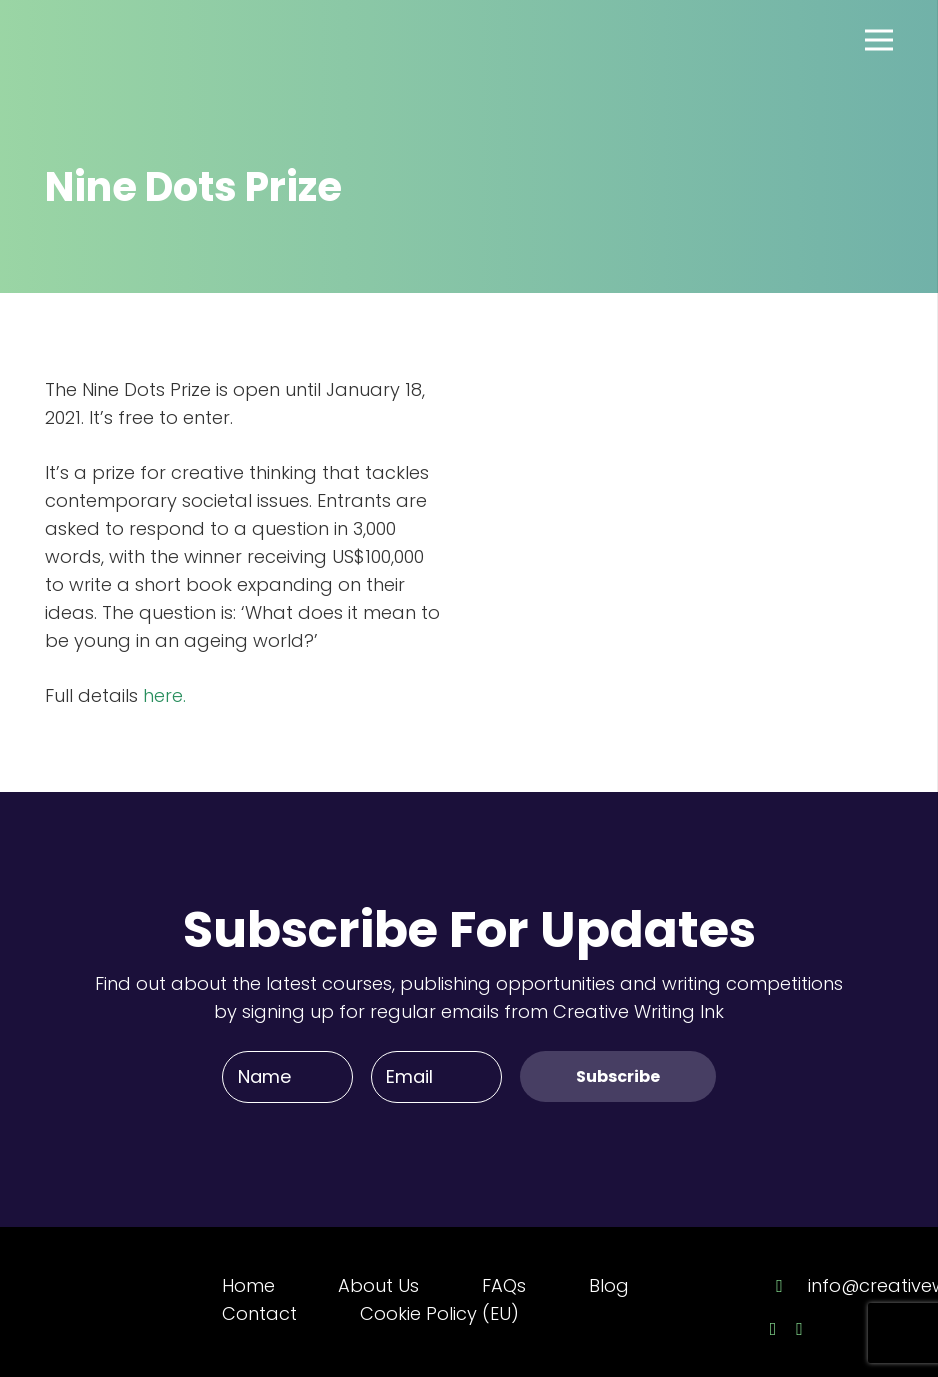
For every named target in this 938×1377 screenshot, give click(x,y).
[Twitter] (799, 1329)
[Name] (287, 1077)
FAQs (504, 1285)
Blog (609, 1285)
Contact (259, 1313)
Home (248, 1285)
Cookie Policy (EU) (439, 1313)
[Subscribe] (618, 1076)
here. (162, 695)
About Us (378, 1285)
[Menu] (879, 40)
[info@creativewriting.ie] (789, 1286)
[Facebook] (773, 1329)
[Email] (436, 1077)
